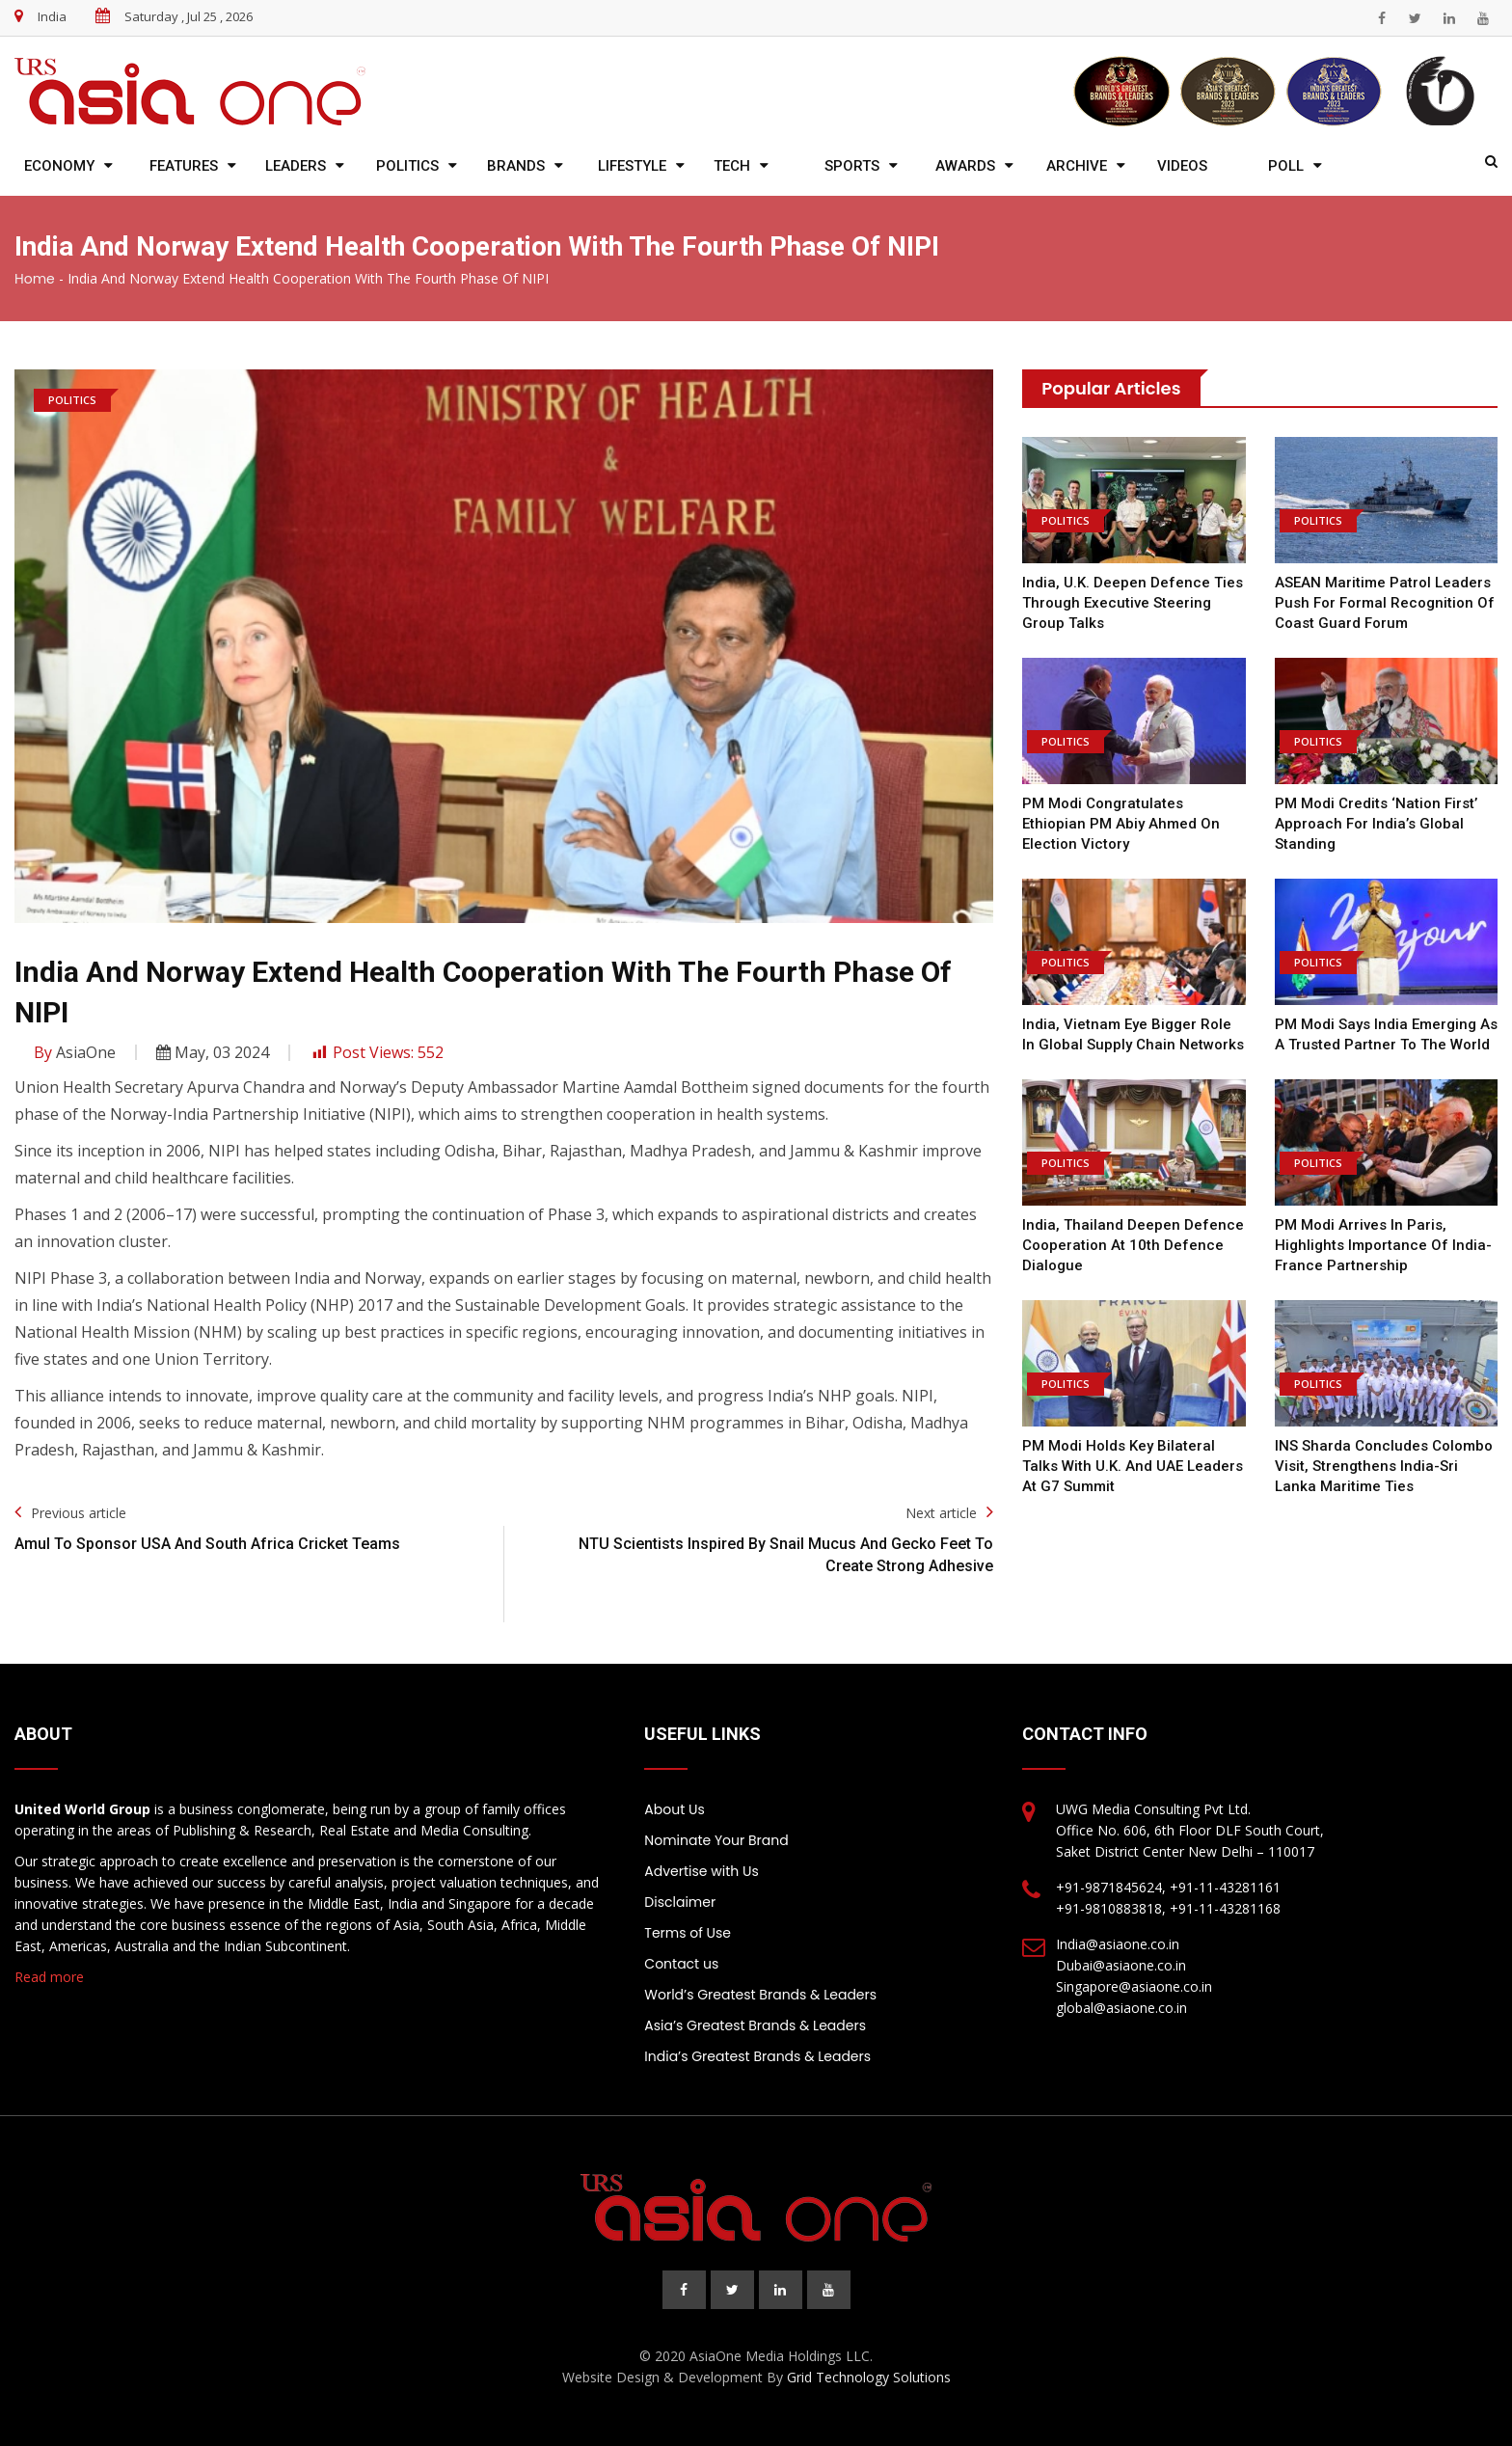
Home (34, 278)
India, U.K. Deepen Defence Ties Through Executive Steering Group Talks (1132, 603)
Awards (965, 166)
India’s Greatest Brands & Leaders (757, 2056)
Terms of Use (687, 1933)
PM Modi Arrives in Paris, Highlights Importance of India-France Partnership (1383, 1245)
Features (183, 166)
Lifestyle (632, 166)
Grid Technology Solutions (869, 2377)
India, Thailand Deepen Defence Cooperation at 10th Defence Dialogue (1133, 1245)
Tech (732, 166)
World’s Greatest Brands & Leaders (760, 1994)
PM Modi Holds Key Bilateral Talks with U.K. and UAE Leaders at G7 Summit (1132, 1466)
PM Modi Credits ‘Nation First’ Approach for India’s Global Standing (1376, 824)
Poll (1286, 166)
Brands (516, 166)
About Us (674, 1809)
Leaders (295, 166)
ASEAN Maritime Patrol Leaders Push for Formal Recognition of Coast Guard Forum (1385, 603)
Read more (49, 1977)
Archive (1076, 166)
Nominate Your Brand (716, 1840)
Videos (1182, 166)
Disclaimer (680, 1902)
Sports (851, 166)
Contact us (681, 1963)
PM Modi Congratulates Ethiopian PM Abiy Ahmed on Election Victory (1121, 824)
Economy (59, 166)
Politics (407, 166)
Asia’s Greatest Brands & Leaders (755, 2025)
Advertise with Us (701, 1871)
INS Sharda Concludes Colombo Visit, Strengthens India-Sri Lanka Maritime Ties (1384, 1466)
